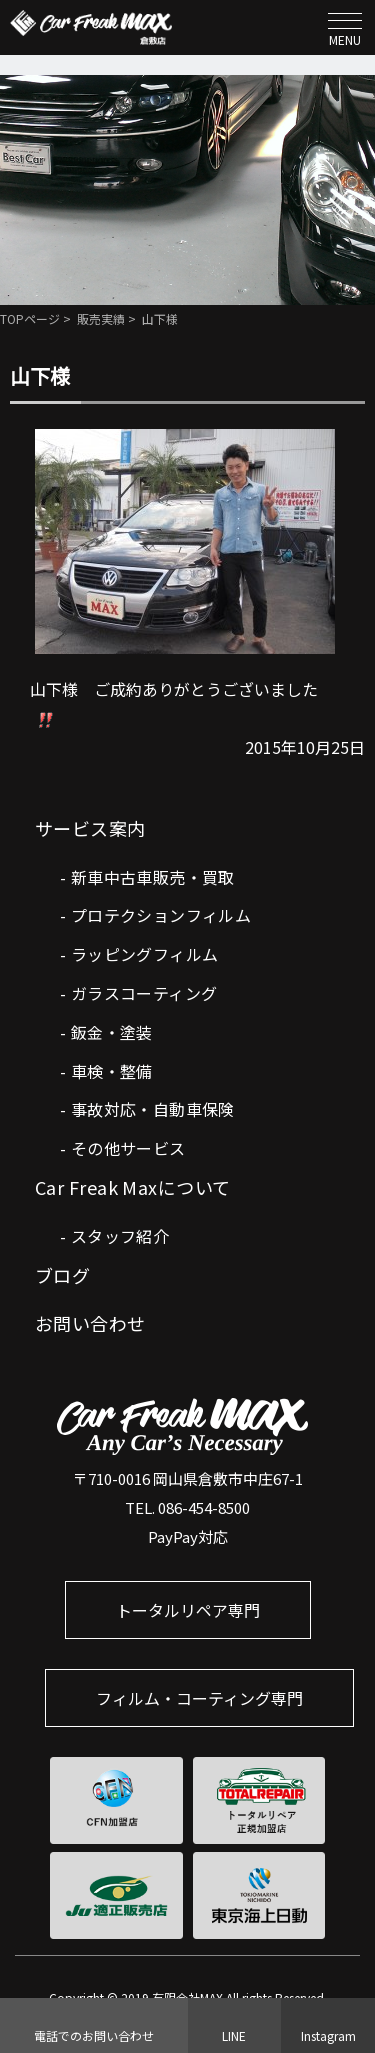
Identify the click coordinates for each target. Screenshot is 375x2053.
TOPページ (30, 318)
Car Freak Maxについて (133, 1187)
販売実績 (101, 318)
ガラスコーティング (144, 993)
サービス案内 (90, 828)
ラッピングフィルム (145, 954)
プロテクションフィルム (161, 915)
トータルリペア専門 (188, 1610)
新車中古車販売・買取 (153, 877)
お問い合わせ (90, 1323)
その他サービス (128, 1148)
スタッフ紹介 (120, 1236)
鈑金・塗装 (112, 1032)
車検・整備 (112, 1071)
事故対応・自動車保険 (153, 1109)
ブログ (62, 1275)
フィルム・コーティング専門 (199, 1698)
